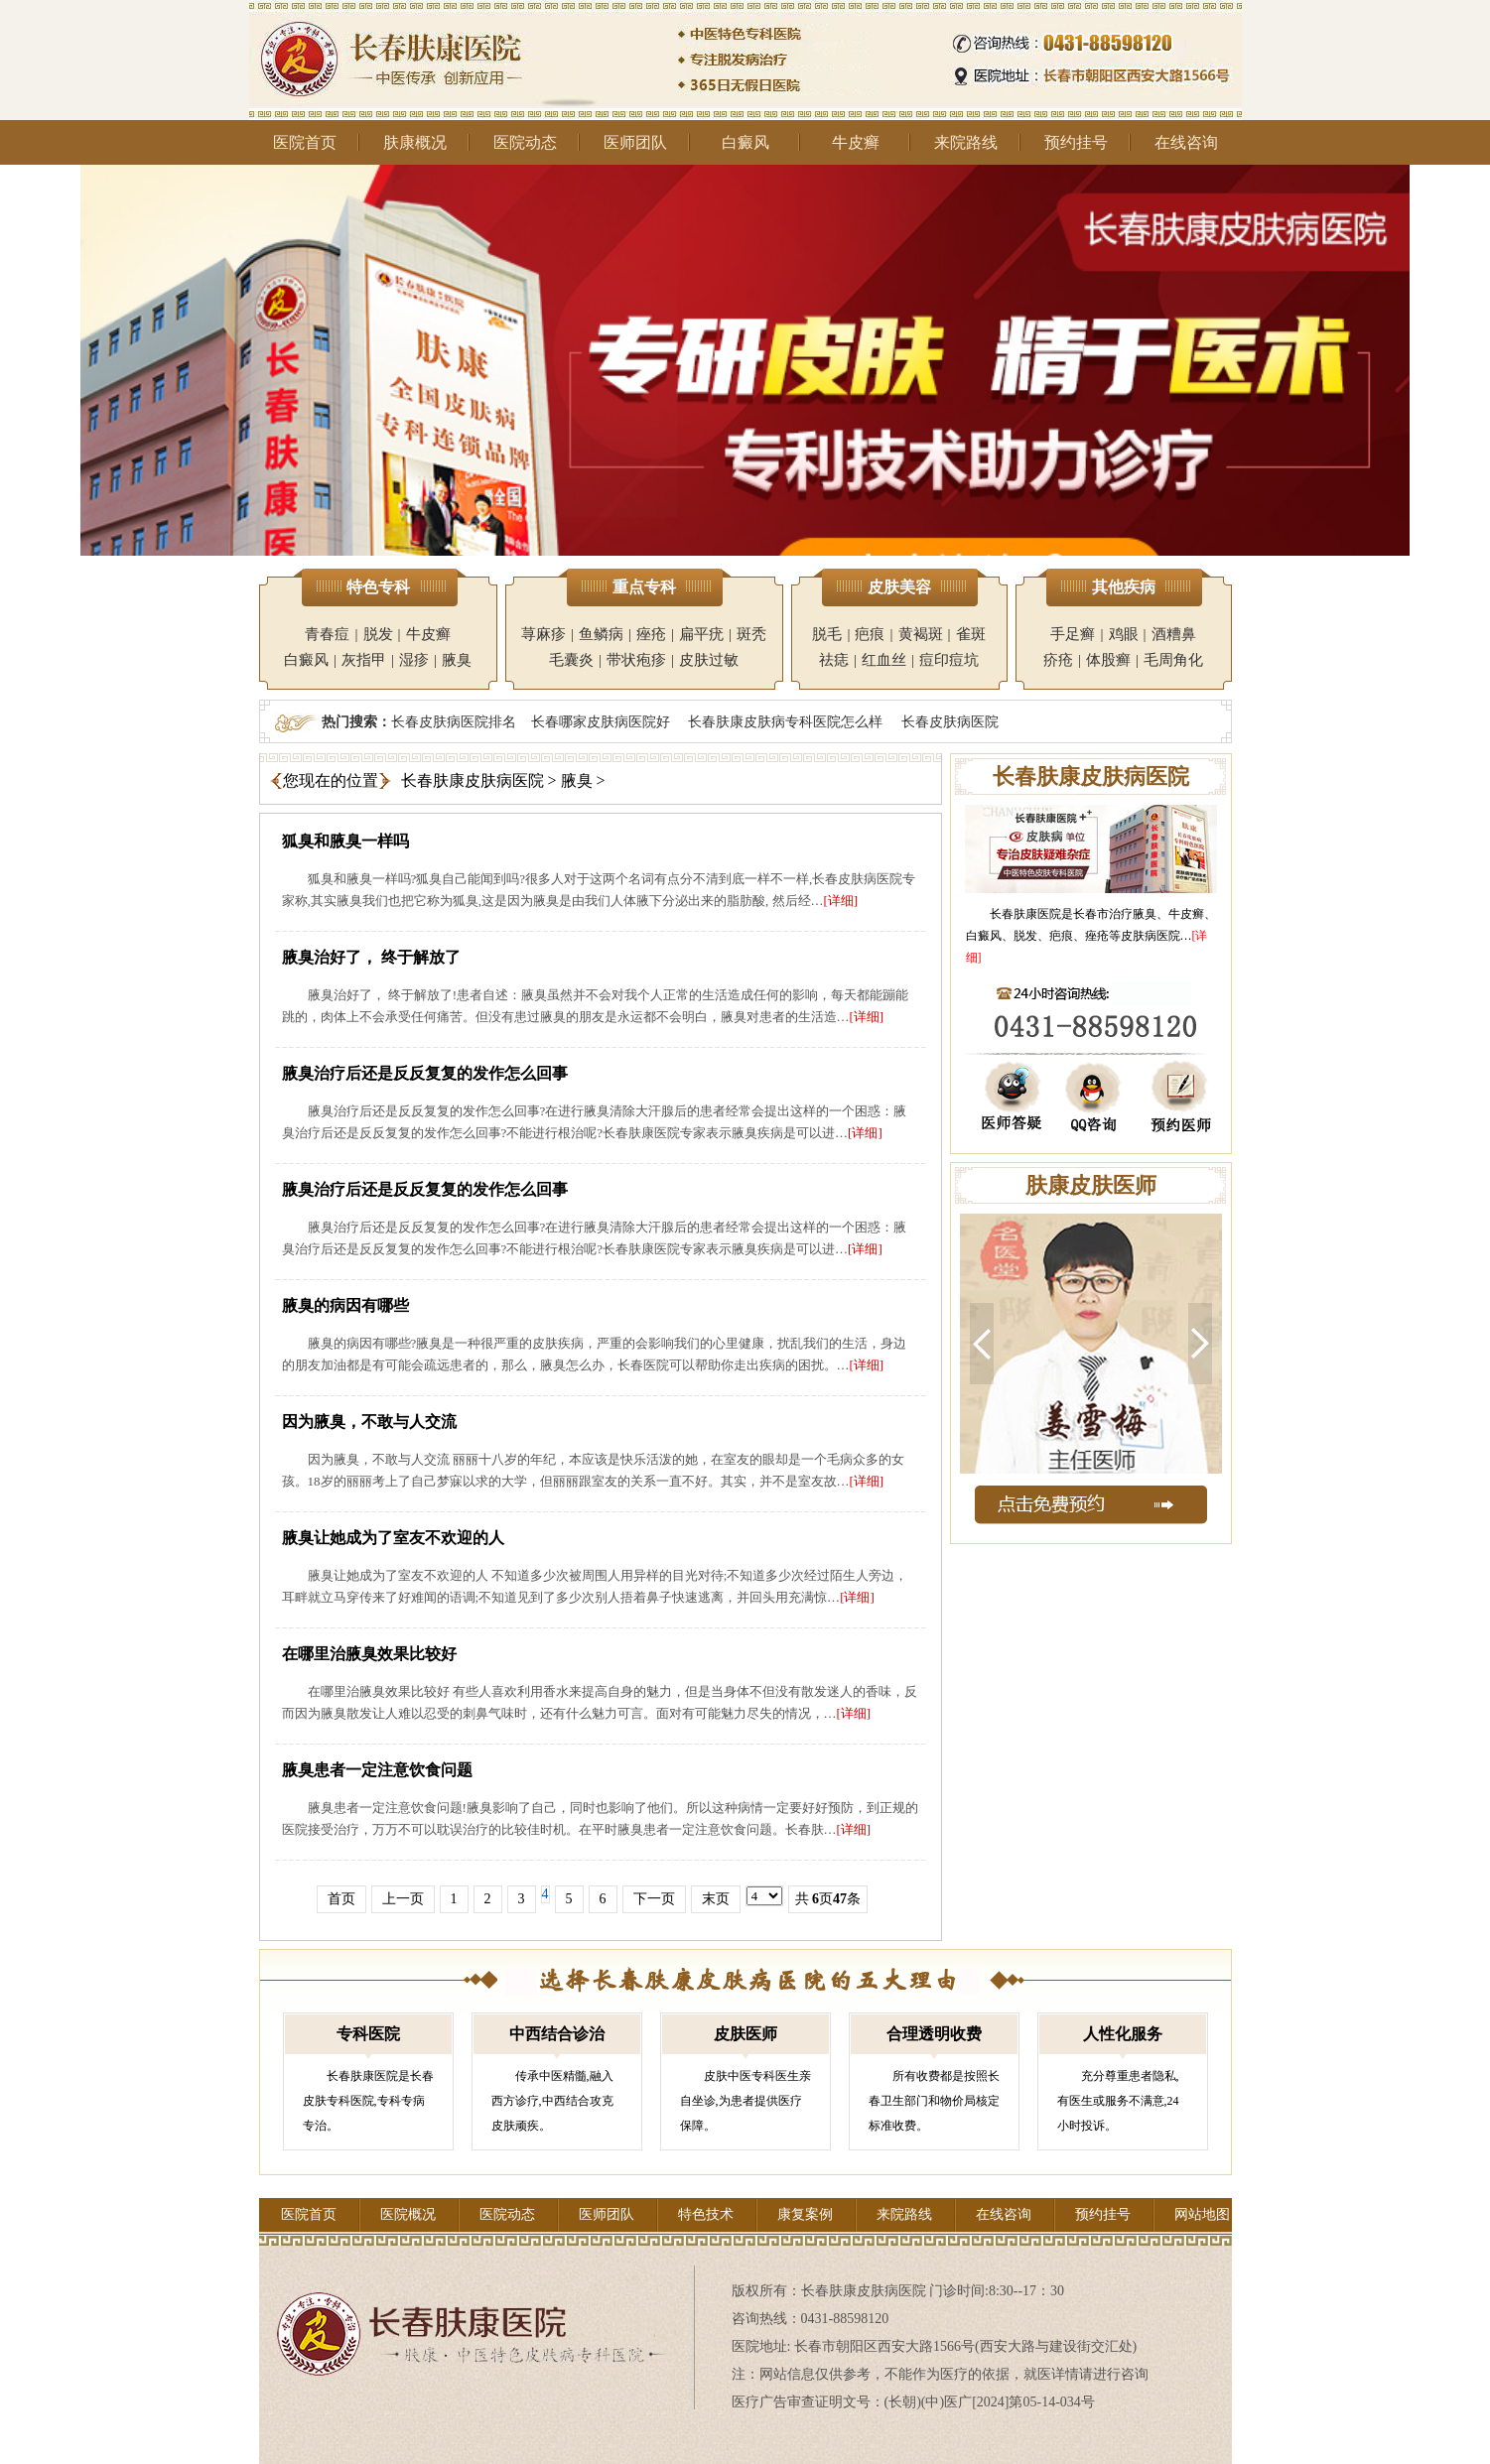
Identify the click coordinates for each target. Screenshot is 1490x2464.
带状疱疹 (636, 660)
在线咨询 (1186, 142)
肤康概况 (415, 142)
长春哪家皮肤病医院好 (600, 721)
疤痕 (869, 634)
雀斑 (971, 634)
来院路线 (966, 142)
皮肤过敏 (709, 660)
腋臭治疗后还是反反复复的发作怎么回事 (425, 1073)
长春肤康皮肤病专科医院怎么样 (785, 721)
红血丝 (884, 660)
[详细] (841, 900)
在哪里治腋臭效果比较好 (369, 1653)
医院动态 (525, 142)
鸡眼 (1124, 634)
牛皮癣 (856, 142)
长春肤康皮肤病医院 (472, 780)
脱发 (378, 634)
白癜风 (745, 142)
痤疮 (651, 634)
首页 (341, 1898)
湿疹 (414, 660)
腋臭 (457, 660)
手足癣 (1072, 634)
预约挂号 (1076, 142)
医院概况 (408, 2214)
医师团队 (635, 142)
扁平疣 (701, 634)
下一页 (654, 1898)
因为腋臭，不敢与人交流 (369, 1421)
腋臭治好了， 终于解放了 (371, 957)
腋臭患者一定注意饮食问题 (377, 1769)
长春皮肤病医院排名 (453, 721)
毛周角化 (1173, 660)
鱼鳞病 (601, 634)
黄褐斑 (920, 634)
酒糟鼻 (1173, 634)
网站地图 (1202, 2214)
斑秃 (751, 634)
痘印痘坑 (949, 660)
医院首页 (305, 142)
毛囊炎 (571, 660)
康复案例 (805, 2214)
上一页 (403, 1898)
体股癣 (1108, 660)
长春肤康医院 (1025, 914)
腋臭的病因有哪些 (345, 1305)
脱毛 (827, 634)
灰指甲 (363, 660)
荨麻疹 (543, 634)
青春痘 (327, 634)
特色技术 (706, 2214)
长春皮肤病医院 (950, 721)
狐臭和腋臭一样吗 (345, 841)
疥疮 (1058, 660)
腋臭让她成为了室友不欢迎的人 (393, 1537)
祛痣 (834, 660)
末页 (716, 1898)
